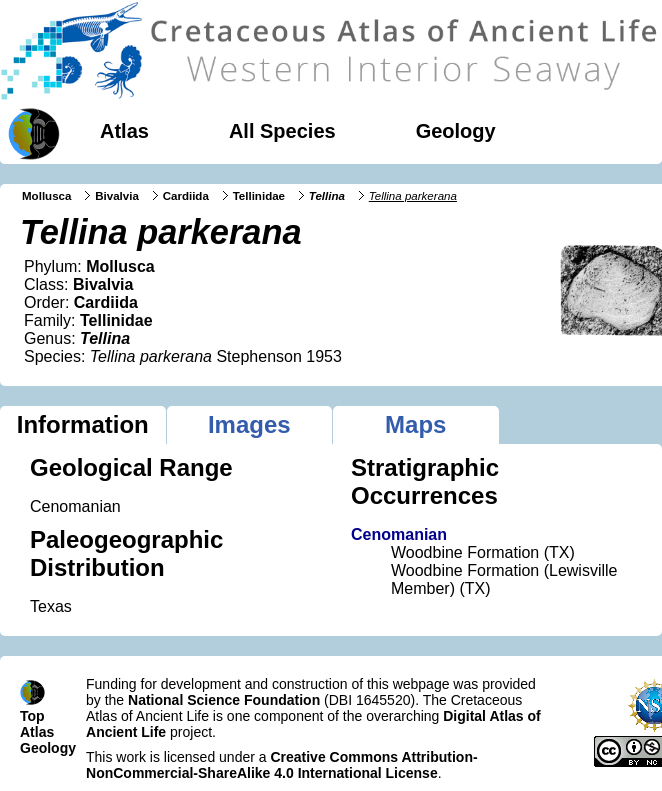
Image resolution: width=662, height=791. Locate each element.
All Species (282, 131)
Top (32, 716)
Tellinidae (259, 196)
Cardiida (186, 196)
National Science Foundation (224, 700)
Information (83, 424)
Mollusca (46, 196)
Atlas (124, 131)
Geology (456, 131)
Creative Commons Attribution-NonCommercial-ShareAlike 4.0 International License (282, 765)
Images (249, 424)
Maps (415, 424)
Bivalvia (117, 196)
